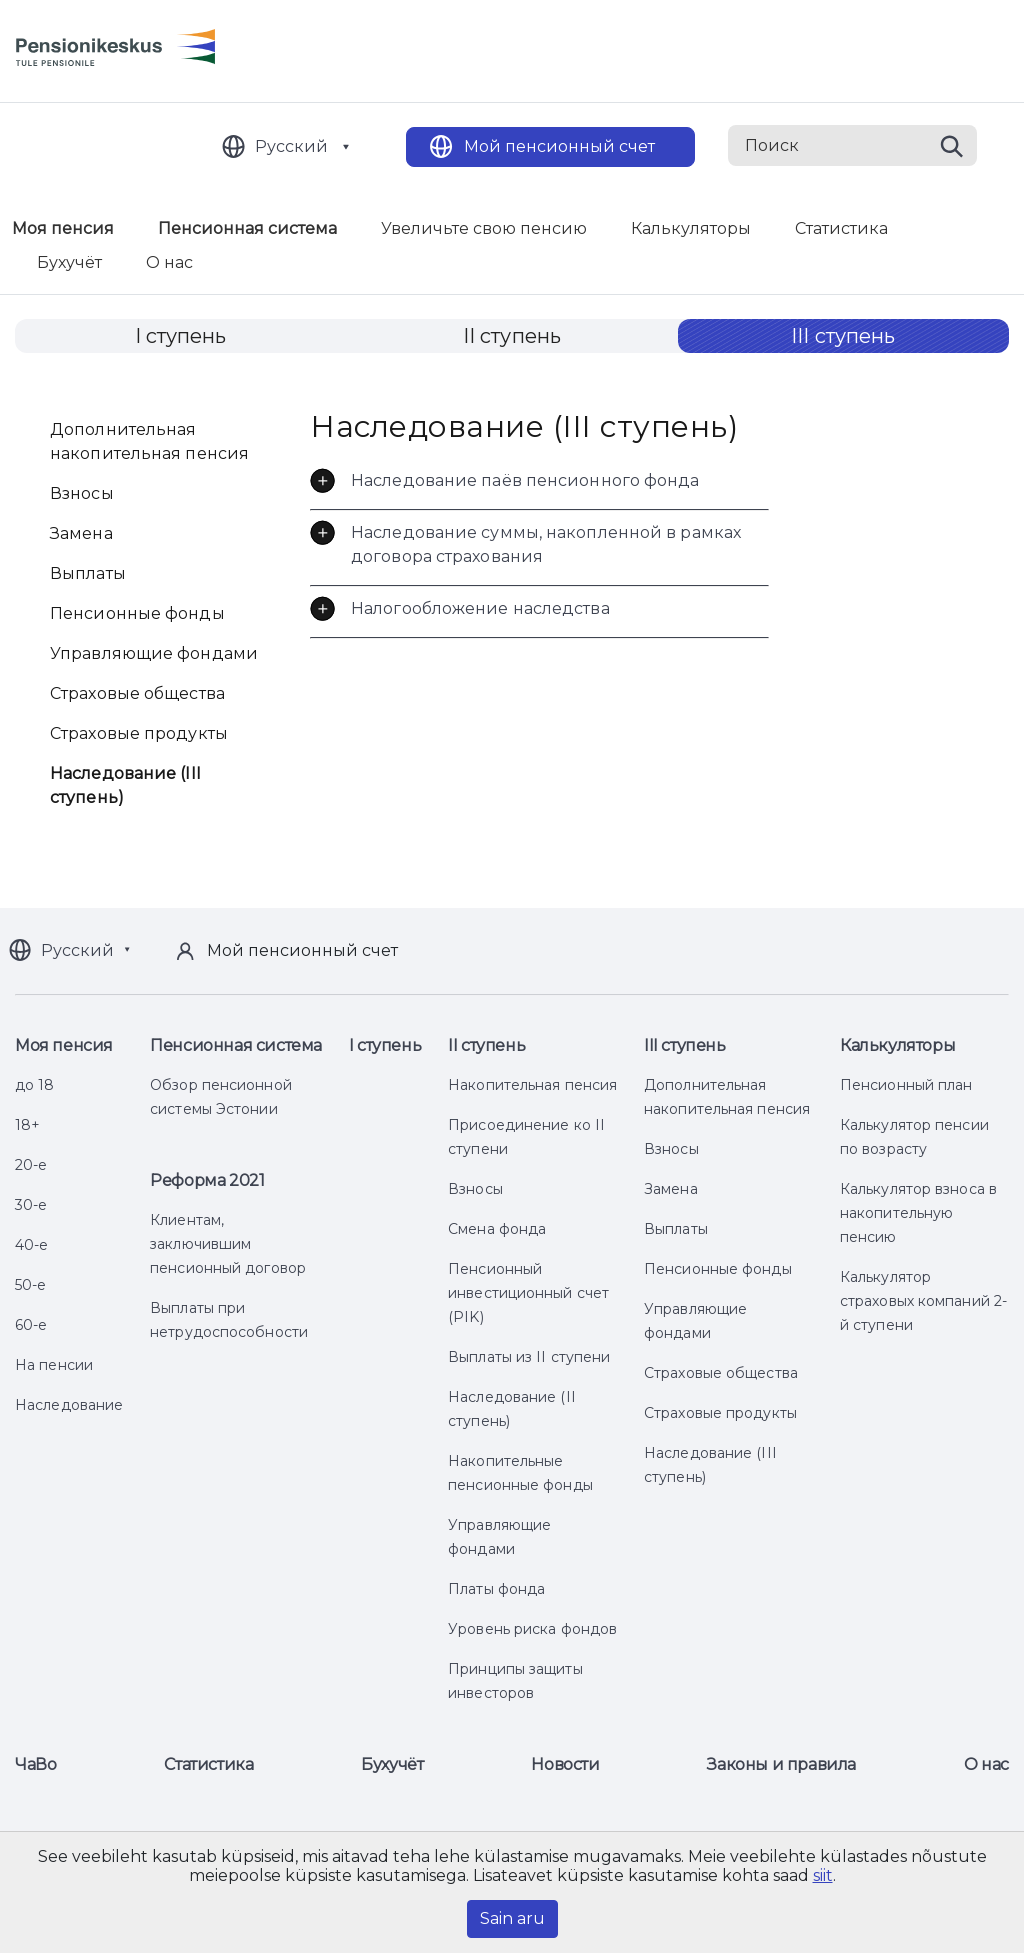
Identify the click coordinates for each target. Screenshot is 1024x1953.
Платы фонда (496, 1589)
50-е (30, 1285)
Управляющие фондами (154, 653)
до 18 (35, 1085)
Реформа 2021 (207, 1180)
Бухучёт (69, 262)
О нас (169, 262)
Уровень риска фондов (532, 1629)
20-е (31, 1165)
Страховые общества (137, 693)
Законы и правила (781, 1764)
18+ (27, 1125)
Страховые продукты (139, 733)
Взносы (82, 493)
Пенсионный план (906, 1085)
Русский (291, 146)
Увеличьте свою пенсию (484, 228)
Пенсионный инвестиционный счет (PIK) (528, 1293)
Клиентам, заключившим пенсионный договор (228, 1244)
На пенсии (54, 1365)
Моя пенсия (64, 1045)
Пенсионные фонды (137, 613)
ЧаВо (35, 1764)
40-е (31, 1245)
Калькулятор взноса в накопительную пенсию (918, 1213)
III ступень (843, 336)
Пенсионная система (247, 228)
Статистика (841, 228)
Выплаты (88, 573)
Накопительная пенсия (532, 1085)
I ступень (181, 336)
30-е (31, 1205)
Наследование (69, 1405)
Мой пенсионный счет (559, 146)
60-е (31, 1325)
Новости (565, 1764)
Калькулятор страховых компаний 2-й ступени (923, 1301)
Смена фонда (497, 1229)
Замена (81, 533)
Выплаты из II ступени (529, 1357)
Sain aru (512, 1918)
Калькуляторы (691, 228)
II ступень (512, 336)
